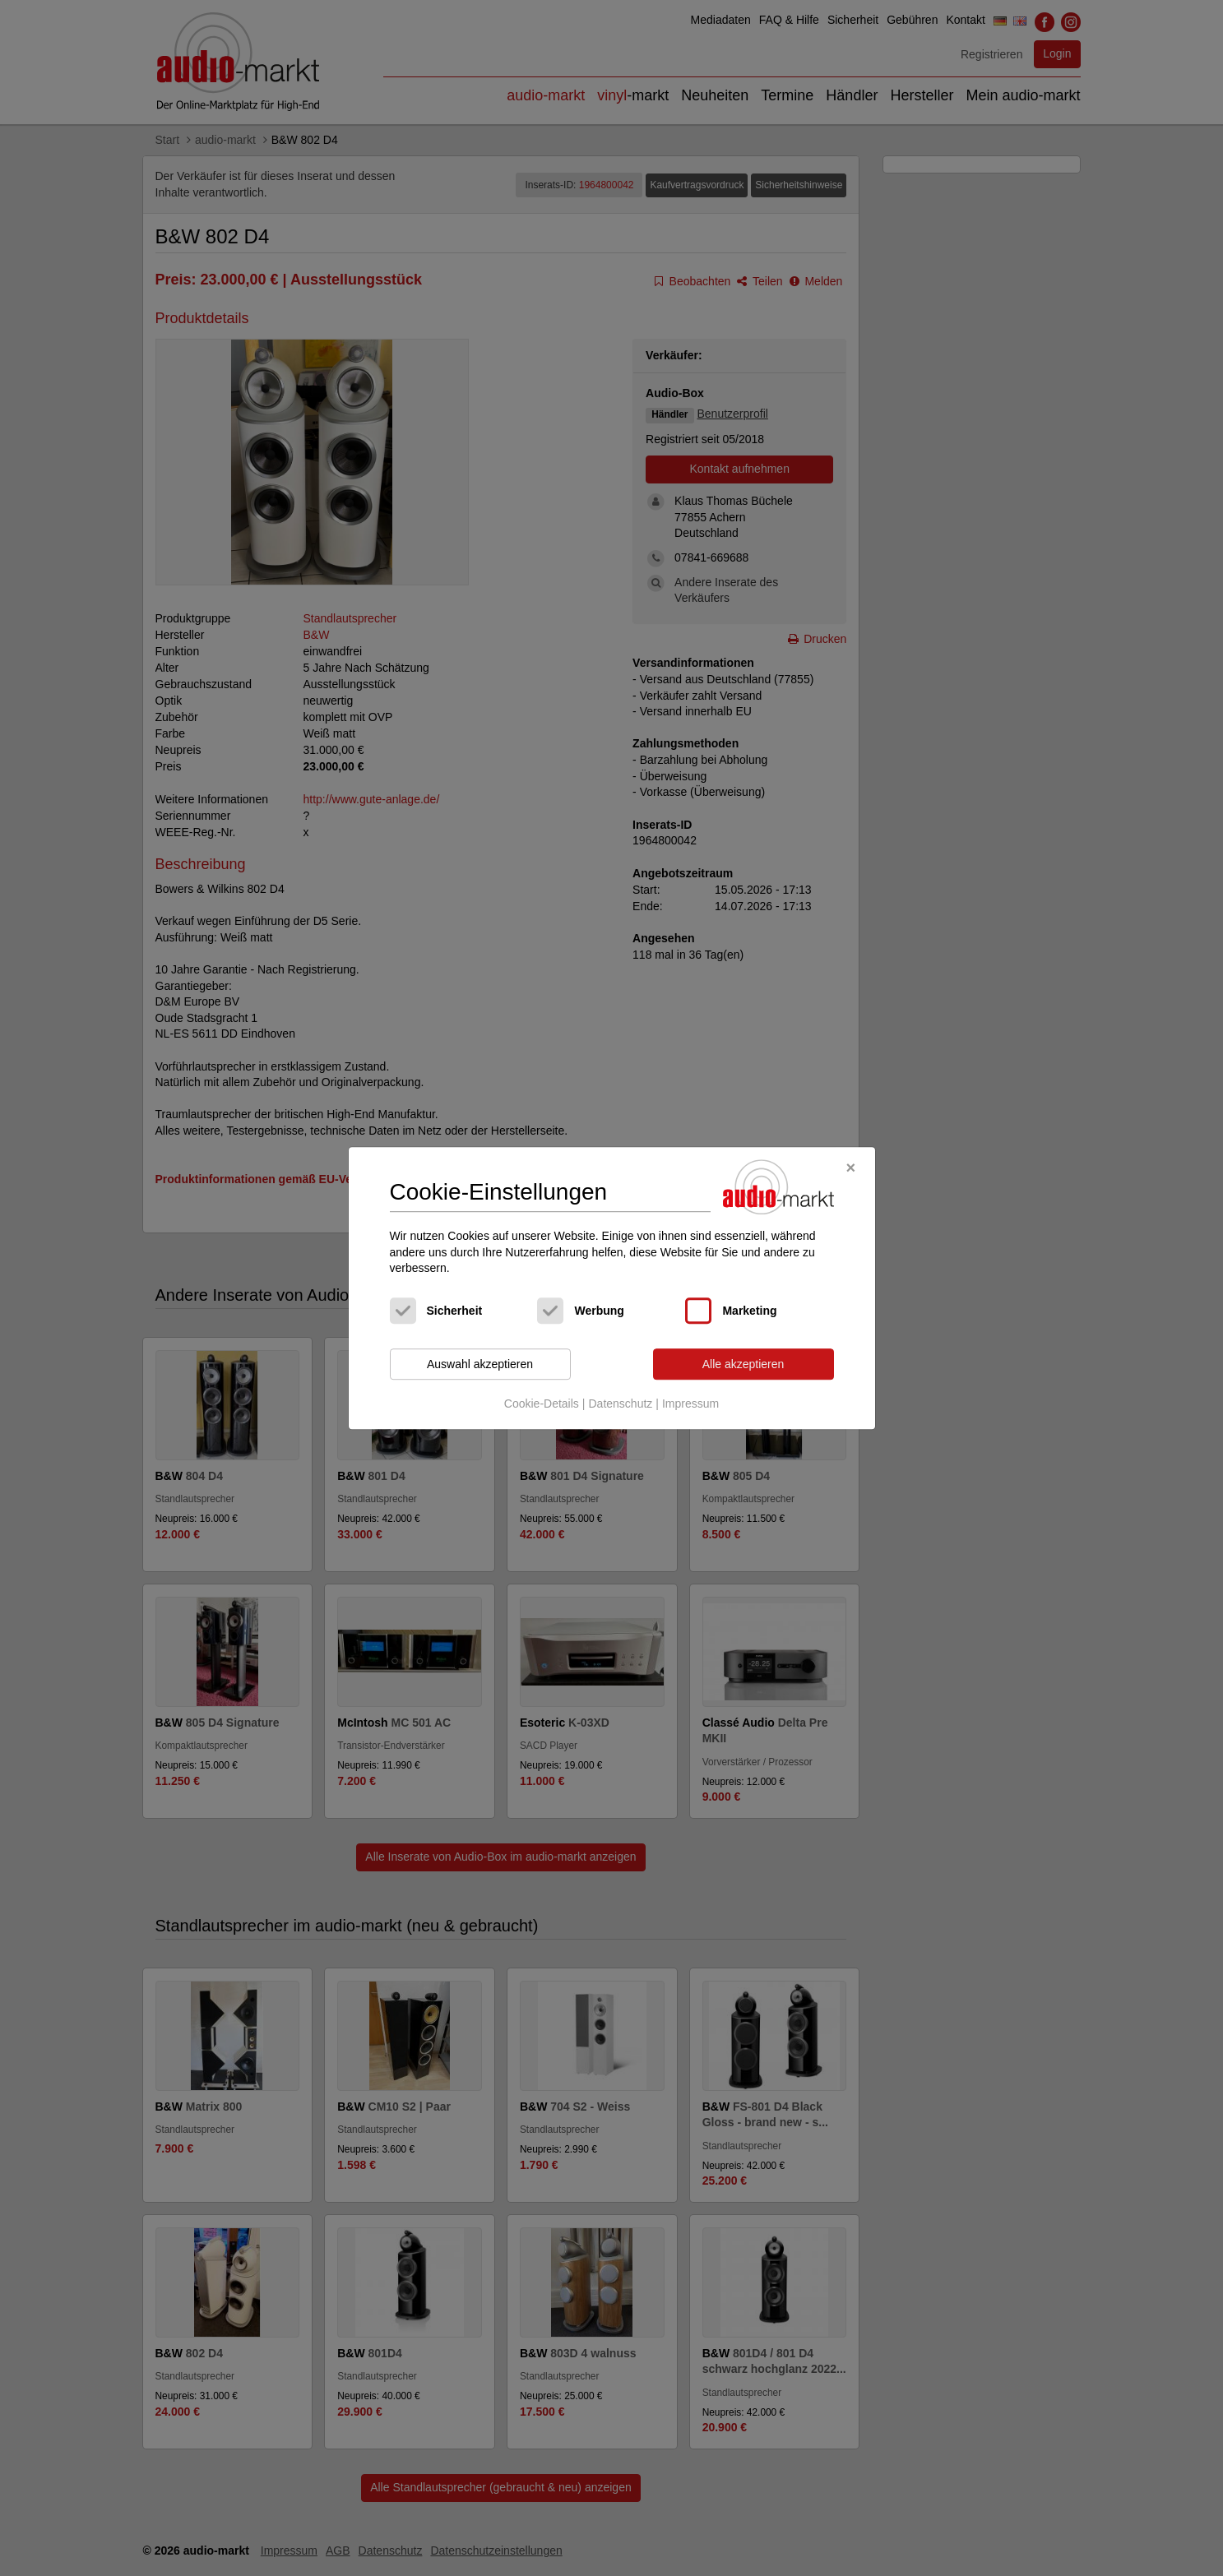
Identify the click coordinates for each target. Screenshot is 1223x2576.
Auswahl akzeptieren (480, 1364)
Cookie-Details (541, 1404)
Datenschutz (620, 1404)
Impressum (690, 1404)
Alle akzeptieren (743, 1364)
